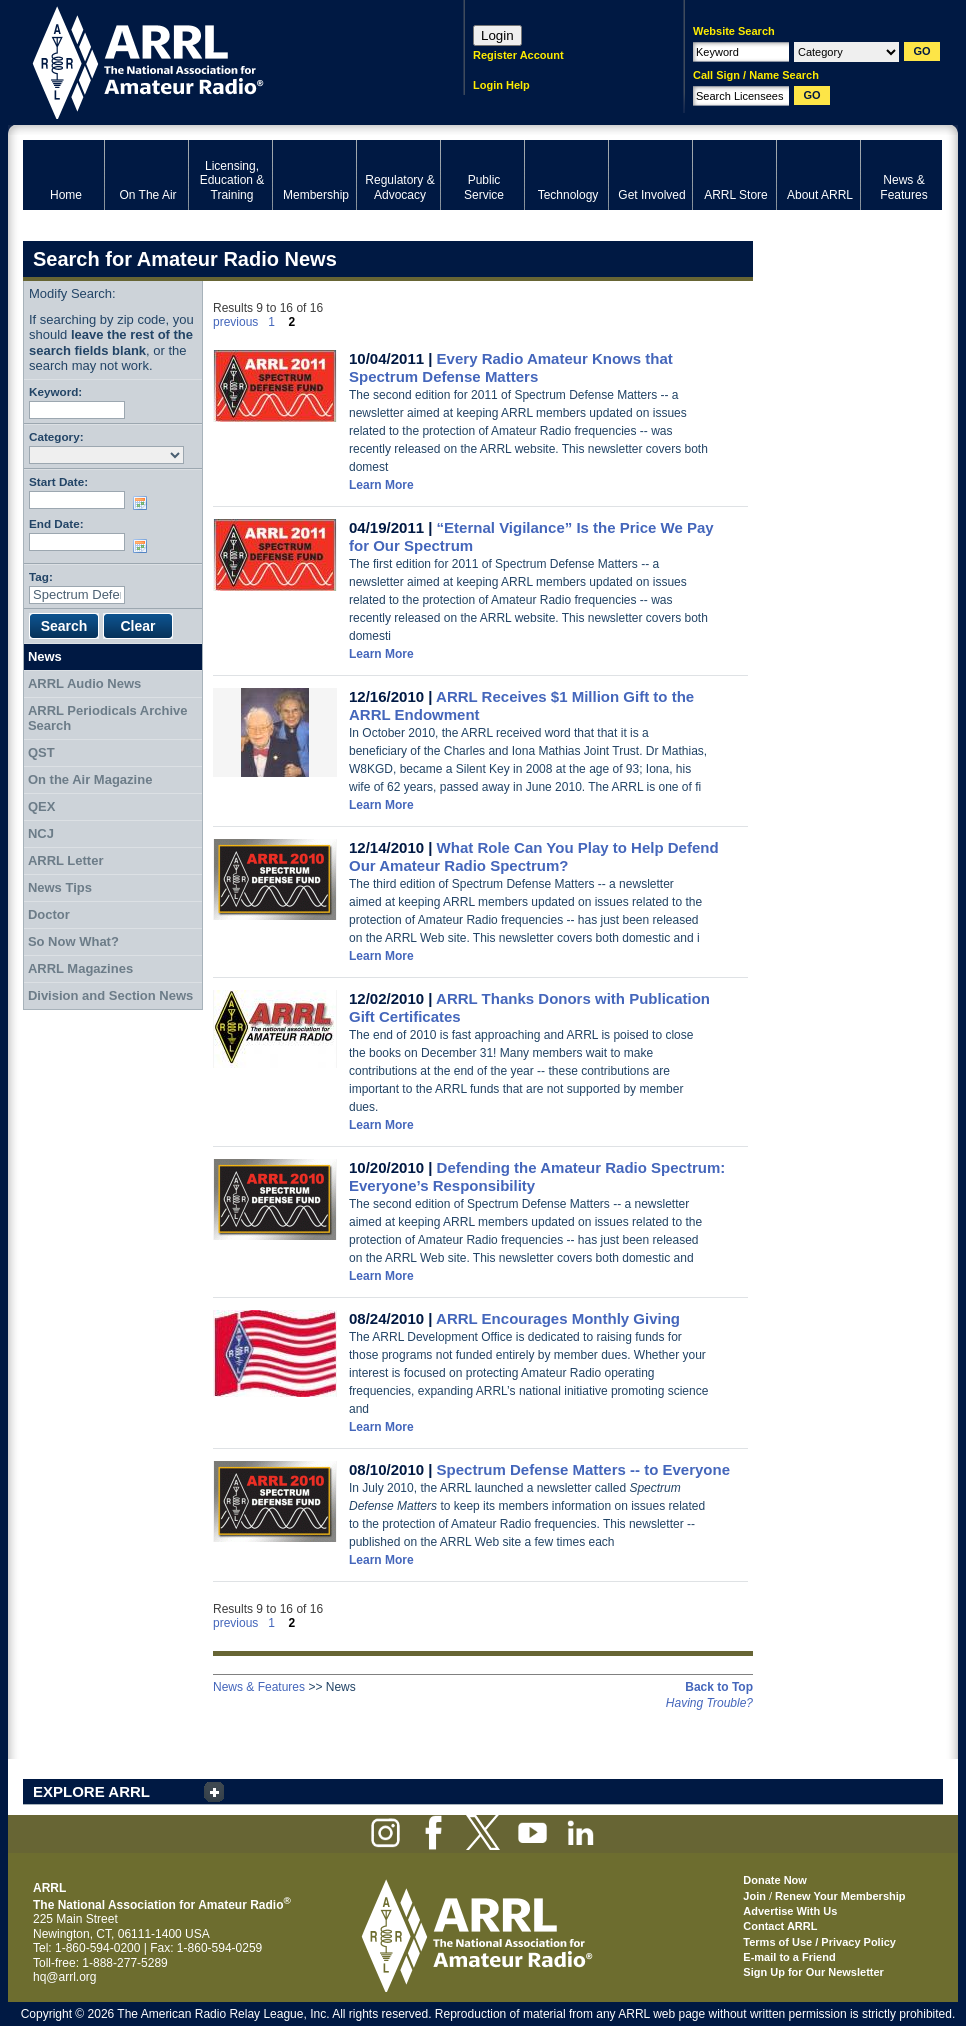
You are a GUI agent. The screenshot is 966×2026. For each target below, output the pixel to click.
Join (754, 1896)
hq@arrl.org (65, 1977)
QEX (41, 806)
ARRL (217, 60)
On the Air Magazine (90, 779)
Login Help (501, 85)
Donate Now (775, 1880)
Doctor (49, 914)
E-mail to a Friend (789, 1957)
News (45, 656)
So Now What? (73, 941)
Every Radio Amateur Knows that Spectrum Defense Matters (511, 367)
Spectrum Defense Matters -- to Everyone (583, 1469)
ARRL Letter (66, 860)
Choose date (144, 503)
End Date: (56, 523)
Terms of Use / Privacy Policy (819, 1942)
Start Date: (58, 481)
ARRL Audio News (84, 683)
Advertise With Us (790, 1911)
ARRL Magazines (80, 968)
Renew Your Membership (840, 1896)
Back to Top (719, 1687)
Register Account (518, 55)
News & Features (259, 1687)
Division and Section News (110, 995)
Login (497, 35)
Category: (56, 436)
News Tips (60, 887)
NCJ (41, 833)
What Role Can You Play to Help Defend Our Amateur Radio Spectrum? (534, 856)
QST (41, 752)
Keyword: (55, 391)
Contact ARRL (780, 1926)
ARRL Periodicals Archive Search (108, 718)
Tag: (41, 576)
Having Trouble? (709, 1703)
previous (235, 322)
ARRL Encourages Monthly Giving (558, 1318)
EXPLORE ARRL (91, 1791)
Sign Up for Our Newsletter (813, 1972)
